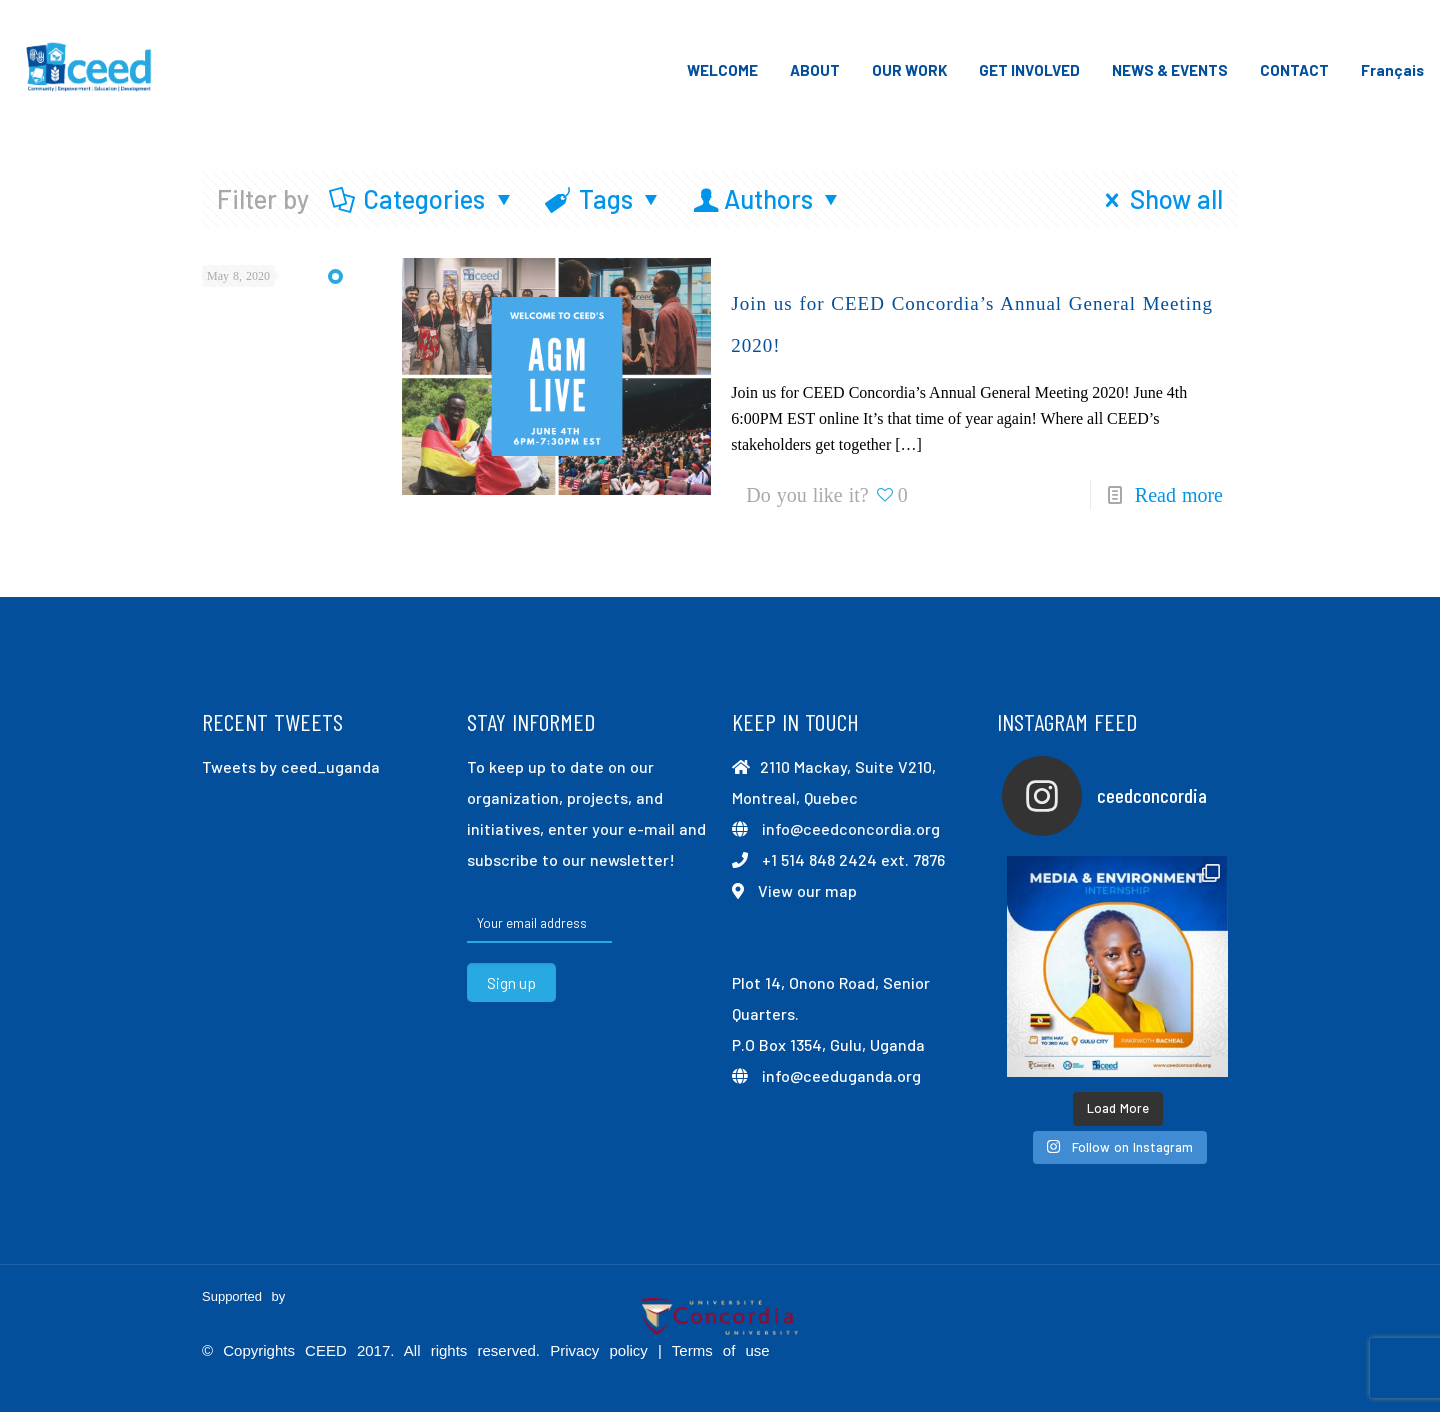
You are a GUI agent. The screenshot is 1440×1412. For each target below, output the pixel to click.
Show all (1158, 198)
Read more (1179, 495)
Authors (769, 198)
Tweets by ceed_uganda (291, 766)
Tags (605, 198)
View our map (807, 890)
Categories (423, 198)
